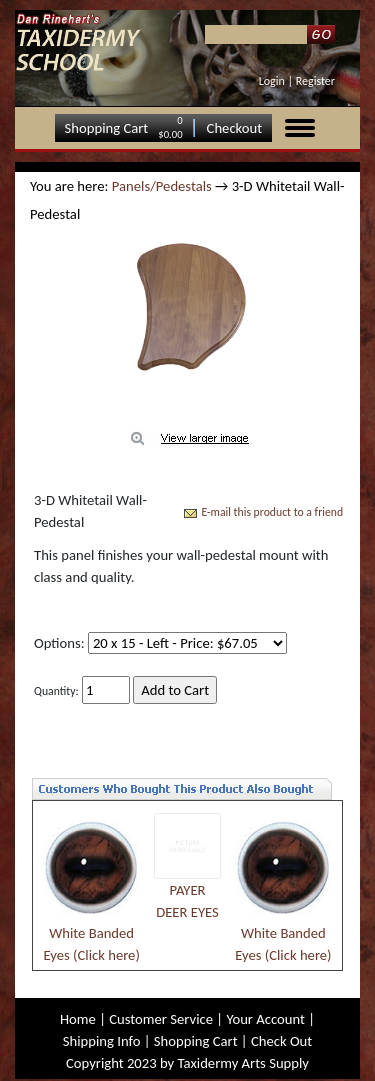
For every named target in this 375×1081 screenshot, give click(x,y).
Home (78, 1019)
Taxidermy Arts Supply (243, 1063)
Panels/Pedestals (162, 186)
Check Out (281, 1041)
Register (315, 81)
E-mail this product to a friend (272, 512)
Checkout (235, 128)
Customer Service (161, 1019)
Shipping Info (102, 1041)
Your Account (265, 1019)
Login (272, 81)
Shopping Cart (107, 128)
